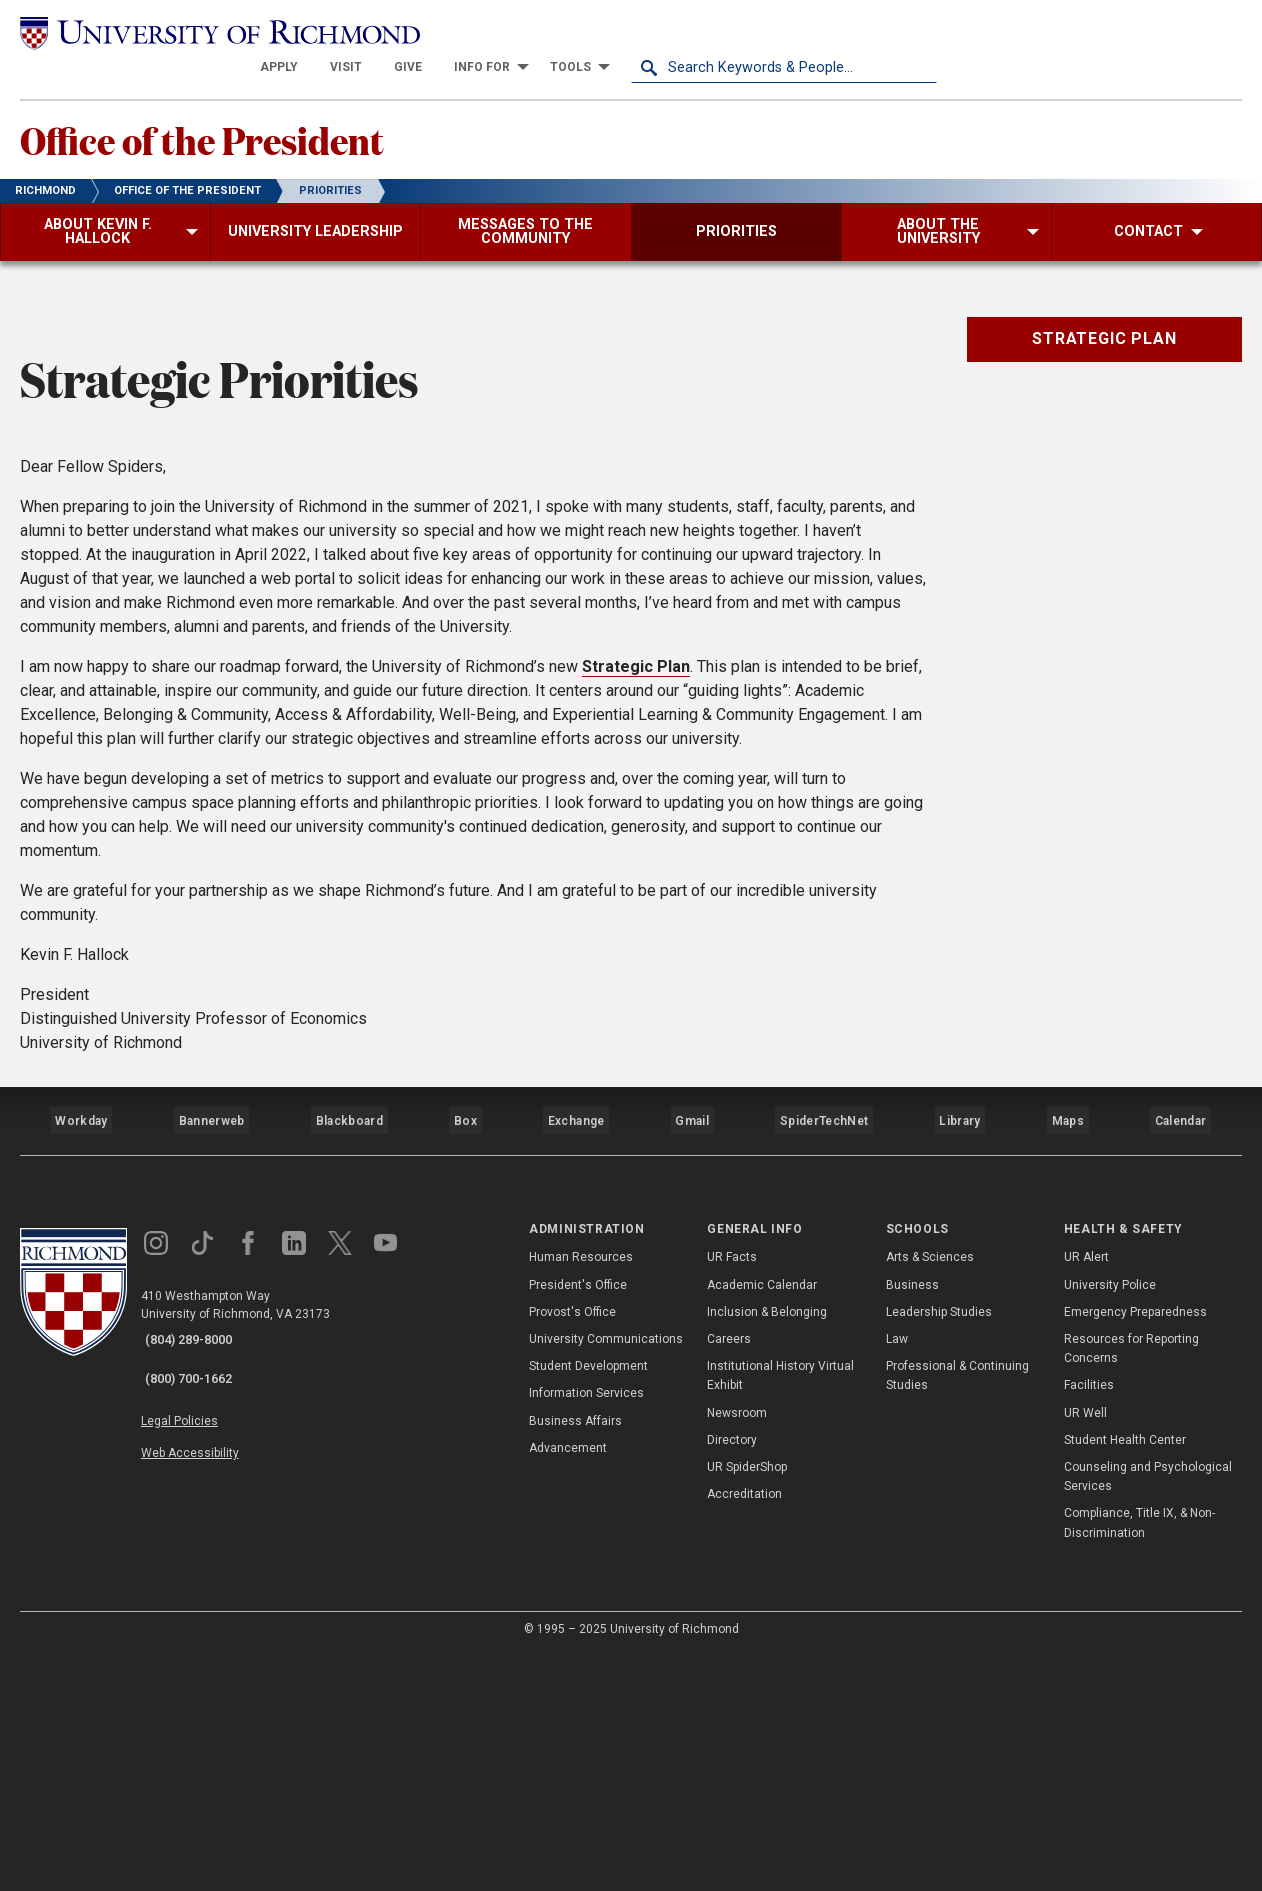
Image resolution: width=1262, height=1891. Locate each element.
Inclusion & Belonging (767, 1549)
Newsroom (737, 1649)
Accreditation (744, 1731)
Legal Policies (197, 1641)
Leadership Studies (939, 1549)
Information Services (586, 1630)
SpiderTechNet (825, 1367)
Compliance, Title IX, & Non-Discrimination (1139, 1759)
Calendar (1180, 1367)
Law (897, 1576)
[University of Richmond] (173, 32)
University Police (1110, 1521)
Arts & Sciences (930, 1494)
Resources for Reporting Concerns (1131, 1585)
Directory (732, 1677)
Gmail (694, 1367)
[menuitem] (585, 32)
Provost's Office (572, 1549)
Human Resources (581, 1494)
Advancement (568, 1685)
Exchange (576, 1367)
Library (957, 1367)
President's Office (578, 1521)
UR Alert (1086, 1494)
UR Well (1085, 1649)
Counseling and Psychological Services (1148, 1713)
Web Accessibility (208, 1664)
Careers (729, 1576)
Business (912, 1521)
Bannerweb (211, 1367)
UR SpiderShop (747, 1704)
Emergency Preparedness (1135, 1549)
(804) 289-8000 (201, 1577)
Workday (81, 1367)
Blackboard (347, 1367)
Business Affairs (575, 1657)
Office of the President (248, 111)
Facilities (1089, 1622)
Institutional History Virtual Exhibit (780, 1612)
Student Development (588, 1603)
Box (463, 1367)
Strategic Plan (636, 921)
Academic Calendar (762, 1521)
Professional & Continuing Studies (957, 1612)
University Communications (606, 1576)
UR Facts (732, 1494)
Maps (1065, 1367)
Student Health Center (1125, 1677)
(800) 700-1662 (201, 1603)
